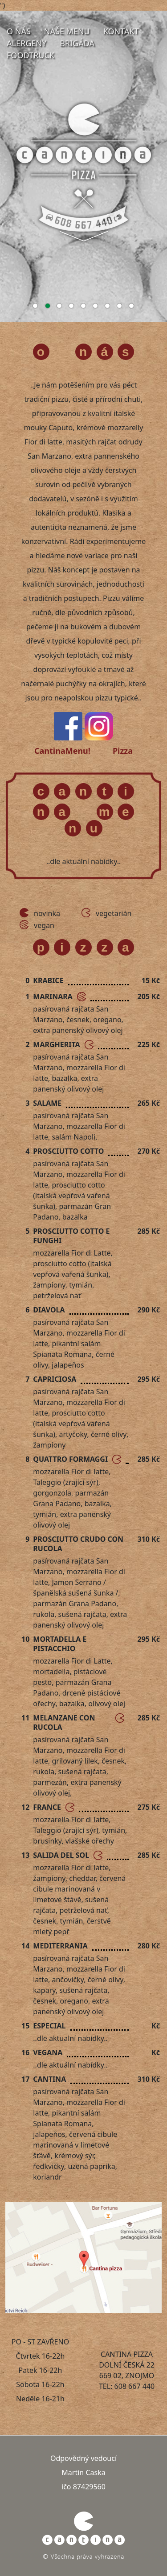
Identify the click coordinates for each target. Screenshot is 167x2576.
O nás (19, 31)
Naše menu (67, 31)
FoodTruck (30, 55)
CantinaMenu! (62, 750)
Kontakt (121, 31)
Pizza (123, 750)
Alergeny (26, 43)
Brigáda (77, 43)
